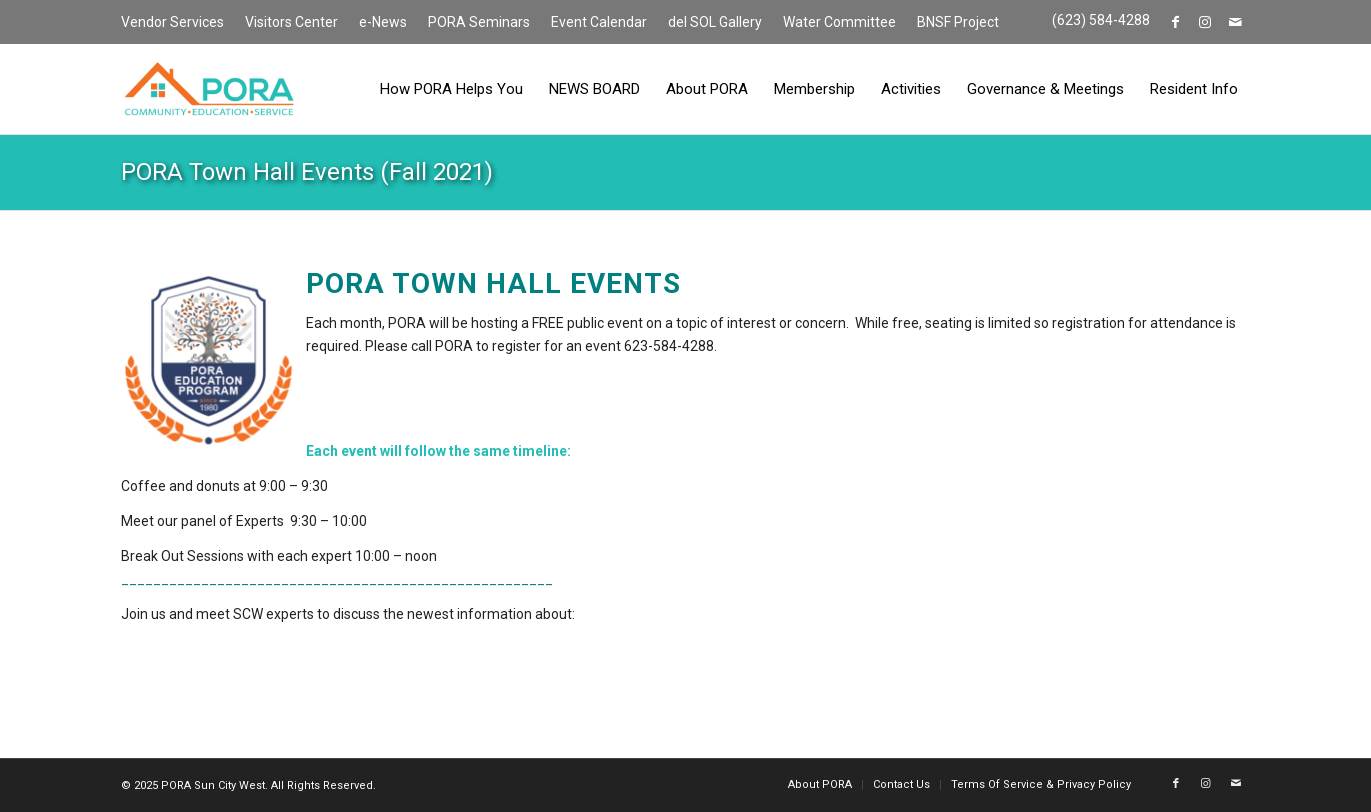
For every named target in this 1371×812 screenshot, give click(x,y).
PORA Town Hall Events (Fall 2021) (307, 172)
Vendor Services (172, 22)
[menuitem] (178, 23)
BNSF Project (958, 22)
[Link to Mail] (1236, 22)
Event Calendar (599, 22)
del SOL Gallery (715, 22)
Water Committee (839, 22)
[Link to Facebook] (1175, 22)
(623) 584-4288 (1101, 20)
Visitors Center (291, 22)
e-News (383, 22)
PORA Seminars (479, 22)
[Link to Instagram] (1205, 22)
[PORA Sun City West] (209, 89)
